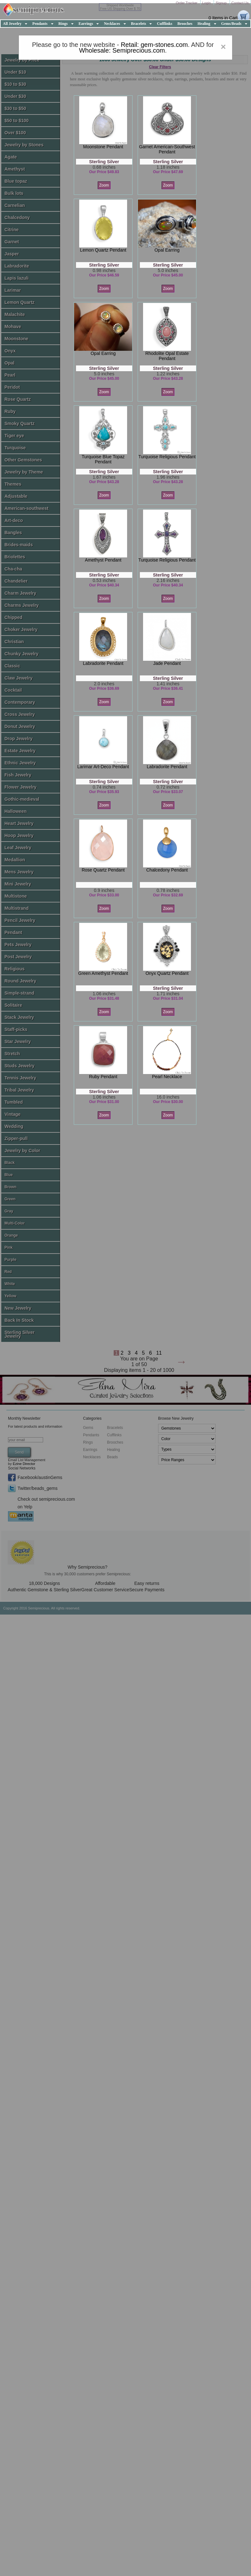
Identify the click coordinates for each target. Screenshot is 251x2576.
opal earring (167, 250)
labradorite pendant (103, 663)
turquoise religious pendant (166, 456)
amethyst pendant (103, 560)
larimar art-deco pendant (103, 766)
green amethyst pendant (103, 973)
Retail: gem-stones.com (154, 44)
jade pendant (167, 663)
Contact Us (240, 3)
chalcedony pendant (167, 869)
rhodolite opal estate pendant (167, 356)
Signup (221, 3)
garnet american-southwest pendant (167, 149)
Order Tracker (187, 3)
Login (207, 3)
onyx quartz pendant (167, 973)
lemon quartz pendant (103, 250)
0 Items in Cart (223, 17)
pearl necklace (167, 1076)
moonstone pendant (103, 146)
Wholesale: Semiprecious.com (122, 50)
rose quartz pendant (103, 869)
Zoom (104, 185)
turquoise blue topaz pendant (103, 459)
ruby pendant (103, 1076)
